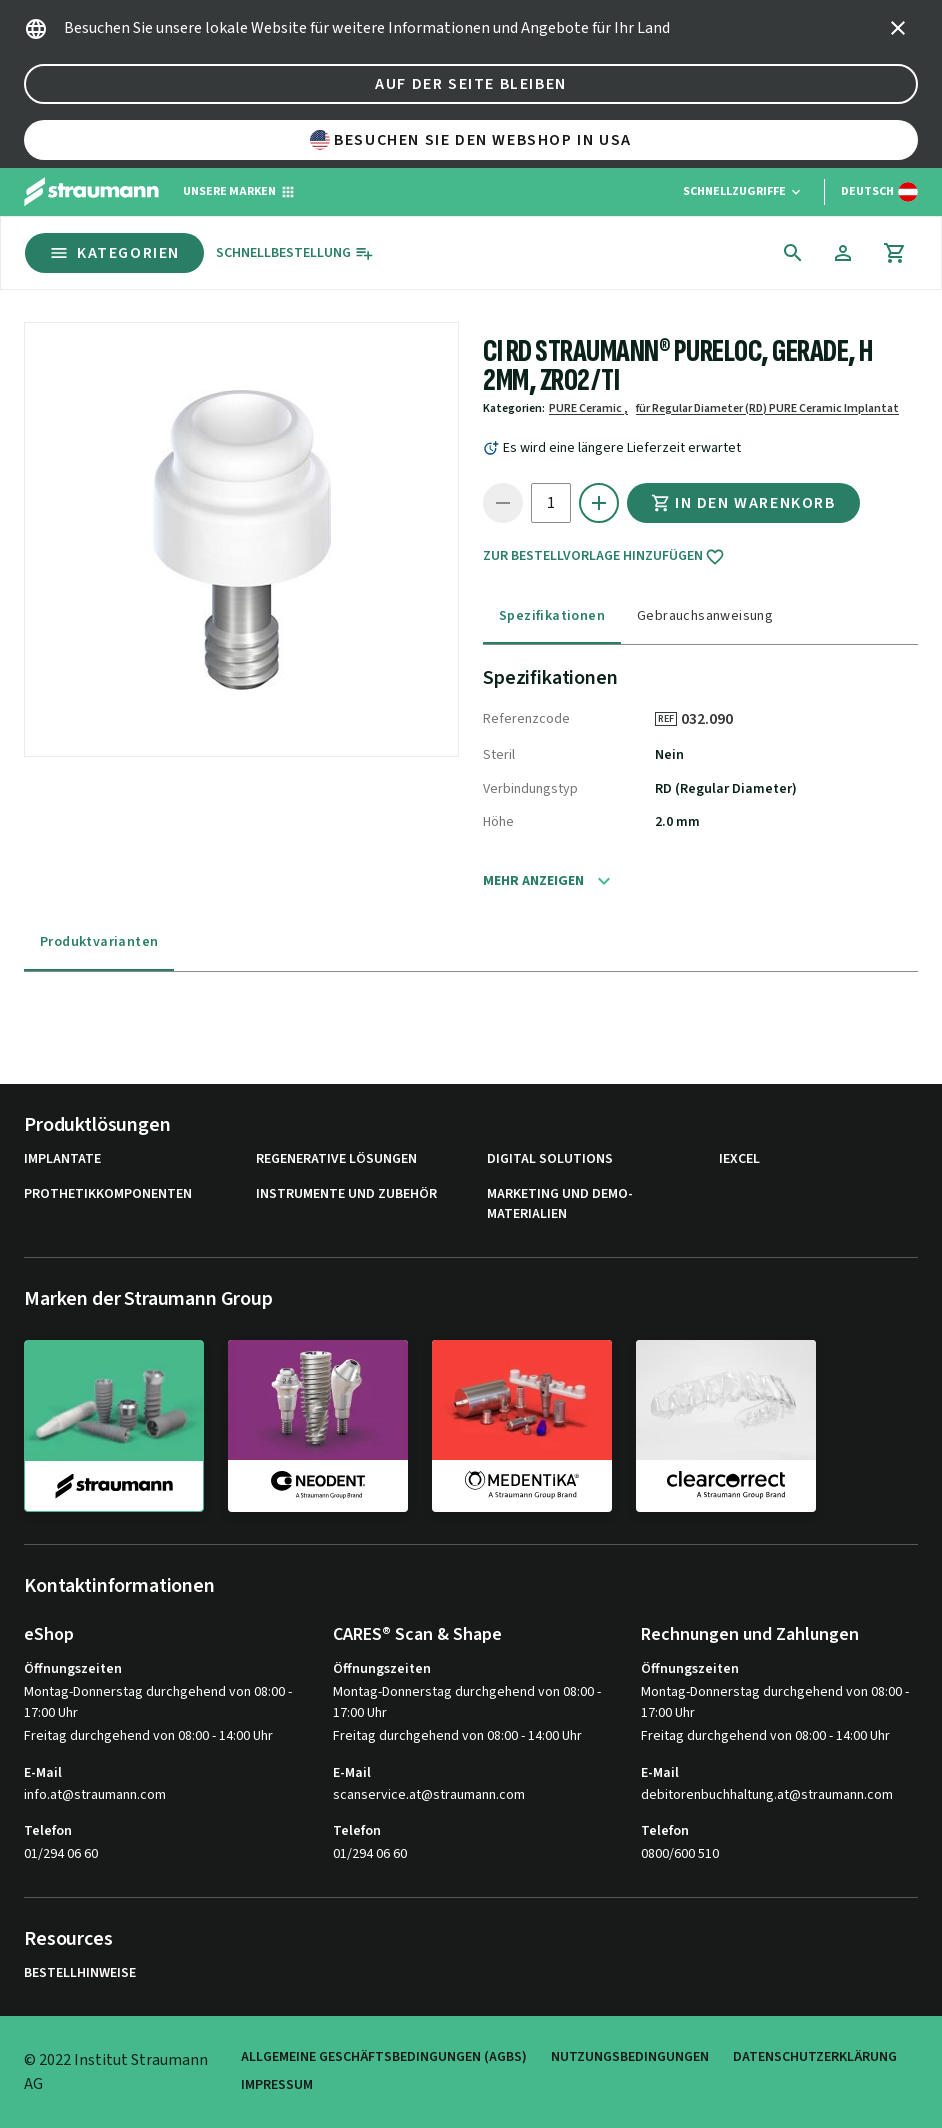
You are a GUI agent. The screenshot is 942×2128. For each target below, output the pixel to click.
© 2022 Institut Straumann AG (116, 2072)
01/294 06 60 (61, 1854)
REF (666, 719)
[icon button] (898, 28)
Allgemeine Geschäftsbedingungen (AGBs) (384, 2057)
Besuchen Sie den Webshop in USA (471, 140)
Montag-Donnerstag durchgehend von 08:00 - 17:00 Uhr (158, 1702)
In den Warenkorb (743, 503)
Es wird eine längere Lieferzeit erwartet (622, 448)
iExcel (739, 1159)
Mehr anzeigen (533, 881)
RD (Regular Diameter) (726, 789)
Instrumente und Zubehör (346, 1194)
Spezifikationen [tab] (552, 616)
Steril (499, 755)
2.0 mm (677, 822)
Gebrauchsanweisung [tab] (705, 616)
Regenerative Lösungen (336, 1159)
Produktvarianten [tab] (99, 942)
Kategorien (114, 253)
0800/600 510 (680, 1854)
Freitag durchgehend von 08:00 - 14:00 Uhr (148, 1736)
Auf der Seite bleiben (471, 84)
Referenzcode (526, 719)
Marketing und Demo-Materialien (560, 1204)
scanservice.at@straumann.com (429, 1795)
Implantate (62, 1159)
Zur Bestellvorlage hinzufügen (604, 557)
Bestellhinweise (80, 1973)
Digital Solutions (550, 1159)
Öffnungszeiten (73, 1669)
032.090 (714, 719)
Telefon (48, 1831)
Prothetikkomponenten (108, 1194)
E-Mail (43, 1773)
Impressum (277, 2085)
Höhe (498, 822)
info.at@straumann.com (95, 1795)
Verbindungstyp (530, 789)
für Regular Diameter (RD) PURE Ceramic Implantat (767, 408)
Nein (669, 755)
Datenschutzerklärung (815, 2057)
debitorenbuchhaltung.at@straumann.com (767, 1795)
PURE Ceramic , (588, 408)
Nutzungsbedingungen (630, 2057)
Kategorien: (514, 408)
